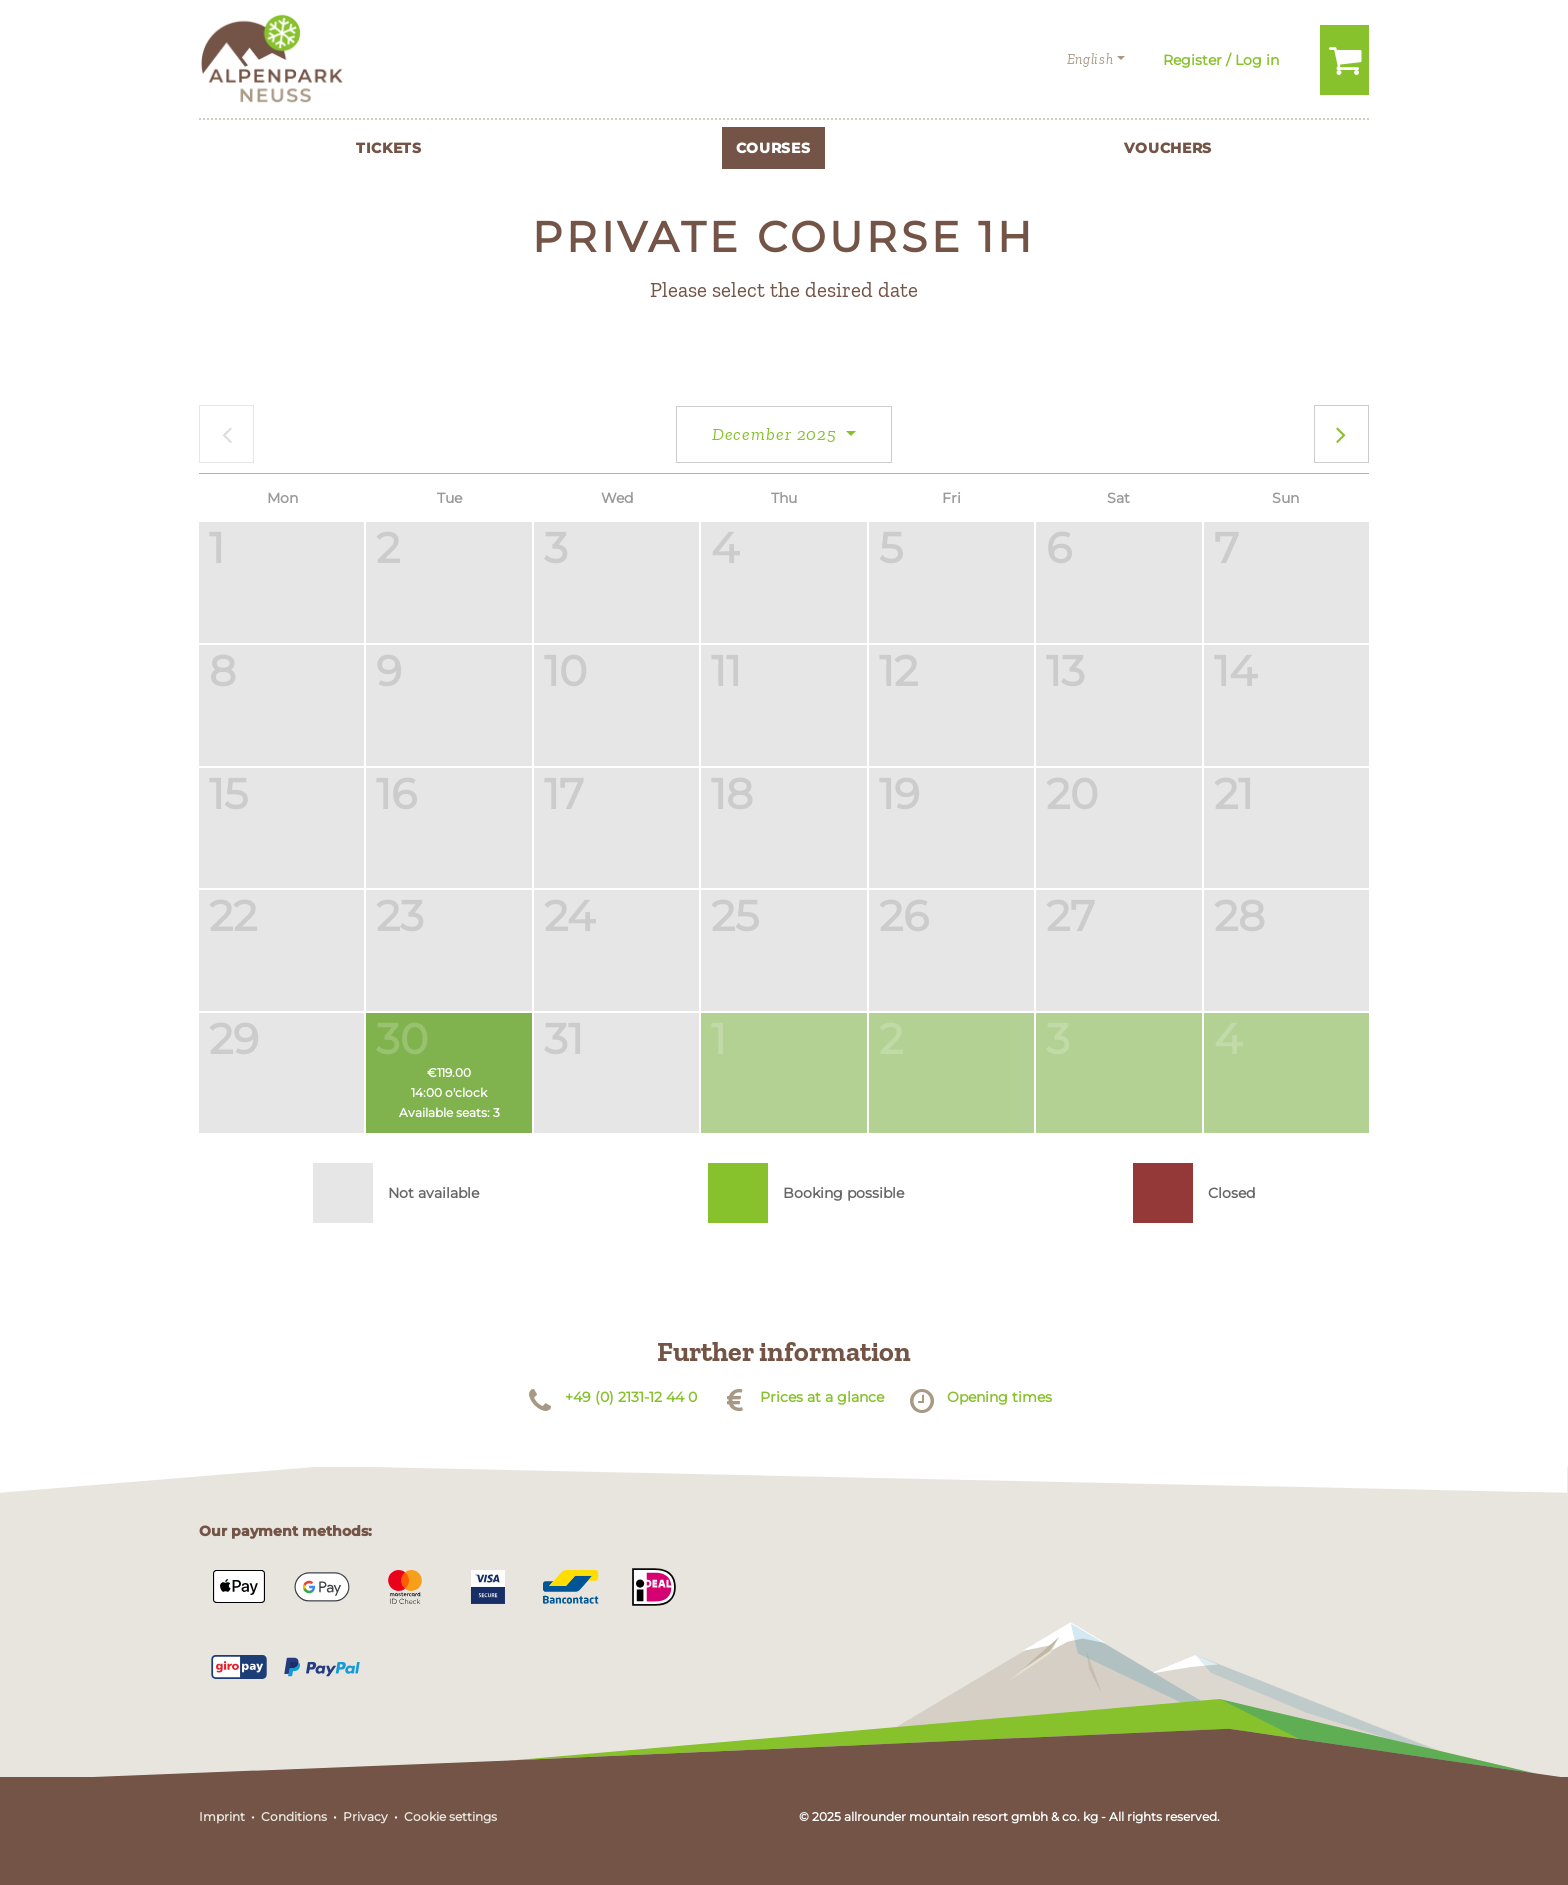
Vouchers (1168, 148)
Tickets (389, 148)
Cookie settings (450, 1816)
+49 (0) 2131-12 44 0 (631, 1397)
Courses (773, 148)
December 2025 (777, 433)
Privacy (365, 1816)
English (1090, 59)
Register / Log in (1221, 60)
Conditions (294, 1816)
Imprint (222, 1816)
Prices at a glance (822, 1397)
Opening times (999, 1397)
